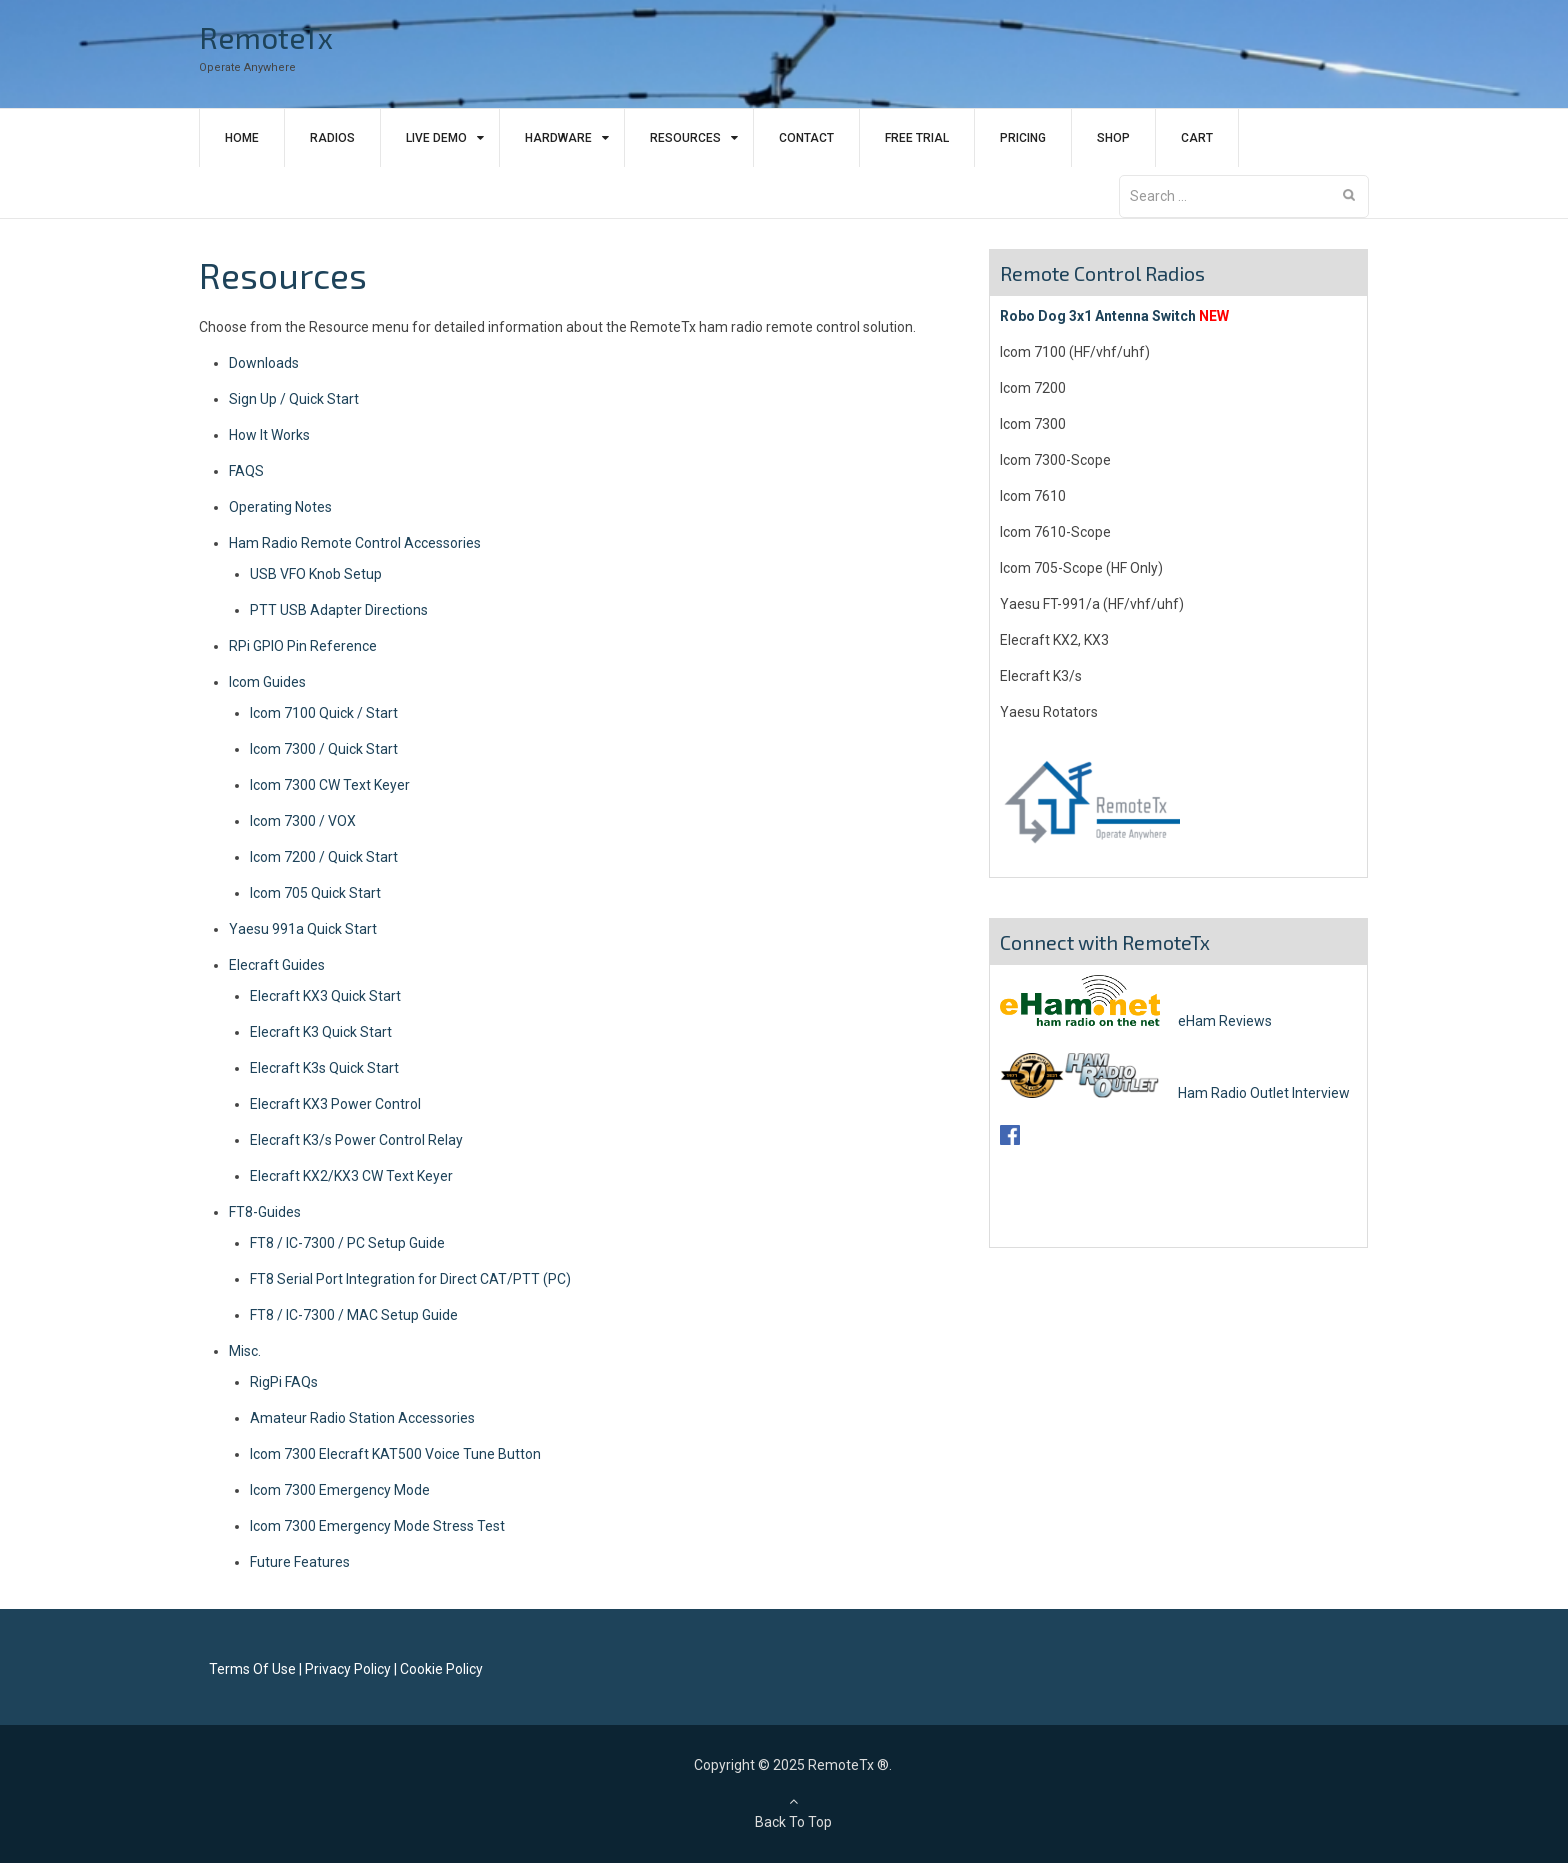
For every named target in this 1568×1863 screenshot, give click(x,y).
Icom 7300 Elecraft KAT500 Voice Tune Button (395, 1454)
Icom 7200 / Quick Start (324, 857)
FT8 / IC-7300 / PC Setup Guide (347, 1243)
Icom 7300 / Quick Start (324, 749)
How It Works (269, 435)
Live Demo (436, 138)
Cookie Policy (441, 1669)
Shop (1113, 138)
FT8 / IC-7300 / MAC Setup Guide (354, 1315)
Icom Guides (267, 682)
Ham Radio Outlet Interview (1175, 1093)
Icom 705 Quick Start (315, 893)
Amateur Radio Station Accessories (362, 1418)
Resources (685, 138)
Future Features (300, 1562)
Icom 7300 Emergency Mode (340, 1490)
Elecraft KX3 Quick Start (325, 996)
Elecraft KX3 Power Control (335, 1104)
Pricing (1023, 138)
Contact (806, 138)
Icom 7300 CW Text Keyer (330, 785)
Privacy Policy (348, 1669)
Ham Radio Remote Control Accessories (355, 543)
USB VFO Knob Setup (316, 574)
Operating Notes (280, 507)
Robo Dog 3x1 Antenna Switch (1098, 316)
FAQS (246, 471)
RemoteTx (266, 37)
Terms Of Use (252, 1669)
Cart (1197, 138)
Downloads (264, 363)
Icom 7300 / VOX (303, 821)
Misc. (245, 1351)
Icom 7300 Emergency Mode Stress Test (377, 1526)
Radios (332, 138)
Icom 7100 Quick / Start (324, 713)
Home (242, 138)
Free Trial (917, 138)
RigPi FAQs (284, 1382)
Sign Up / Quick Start (294, 399)
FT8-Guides (265, 1212)
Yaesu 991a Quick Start (303, 929)
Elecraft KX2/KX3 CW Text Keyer (351, 1176)
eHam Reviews (1136, 1021)
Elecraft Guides (277, 965)
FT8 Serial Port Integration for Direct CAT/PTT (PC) (410, 1279)
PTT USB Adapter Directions (339, 610)
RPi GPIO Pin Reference (303, 646)
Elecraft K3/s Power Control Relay (356, 1140)
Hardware (558, 138)
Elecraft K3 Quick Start (321, 1032)
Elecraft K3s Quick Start (324, 1068)
